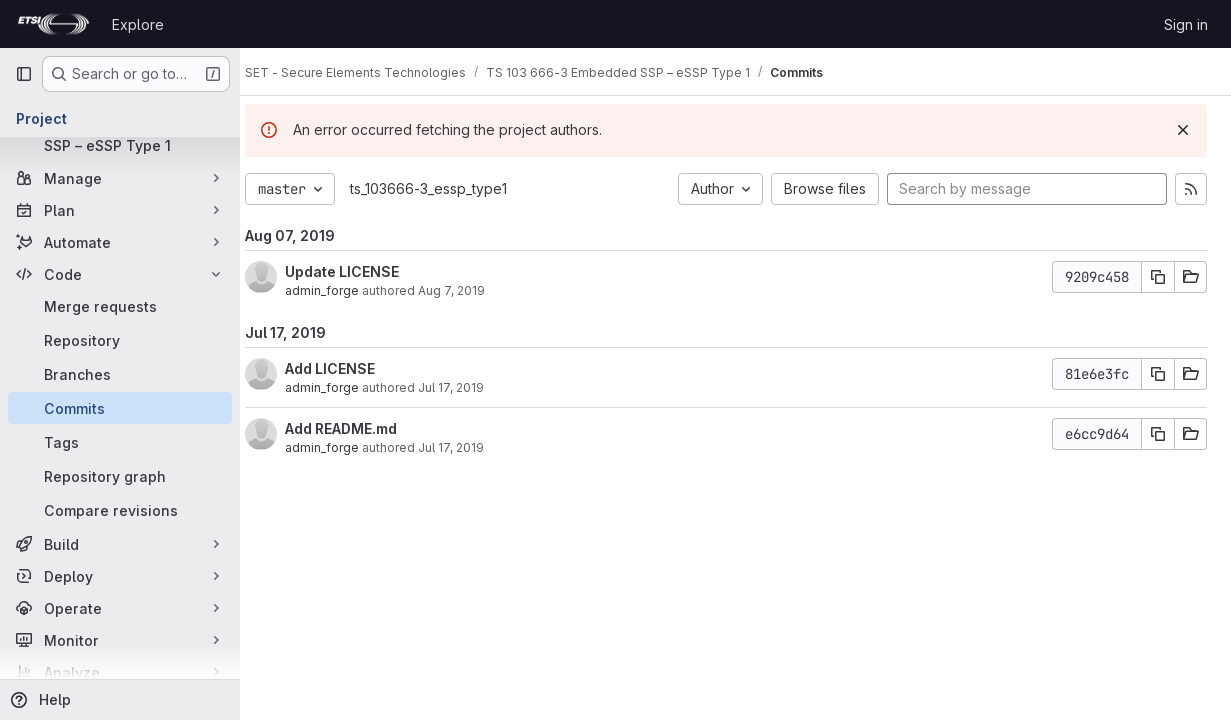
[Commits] (120, 408)
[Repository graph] (120, 476)
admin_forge (341, 290)
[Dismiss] (1183, 130)
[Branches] (120, 374)
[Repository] (120, 340)
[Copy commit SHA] (1158, 277)
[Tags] (120, 442)
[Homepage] (53, 24)
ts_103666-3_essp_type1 (447, 188)
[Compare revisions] (120, 510)
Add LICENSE (349, 368)
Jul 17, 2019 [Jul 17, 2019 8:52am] (470, 387)
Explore (138, 24)
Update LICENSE (361, 271)
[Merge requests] (120, 306)
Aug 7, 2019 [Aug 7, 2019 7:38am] (470, 290)
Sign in (1186, 24)
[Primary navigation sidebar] (24, 74)
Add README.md (360, 428)
